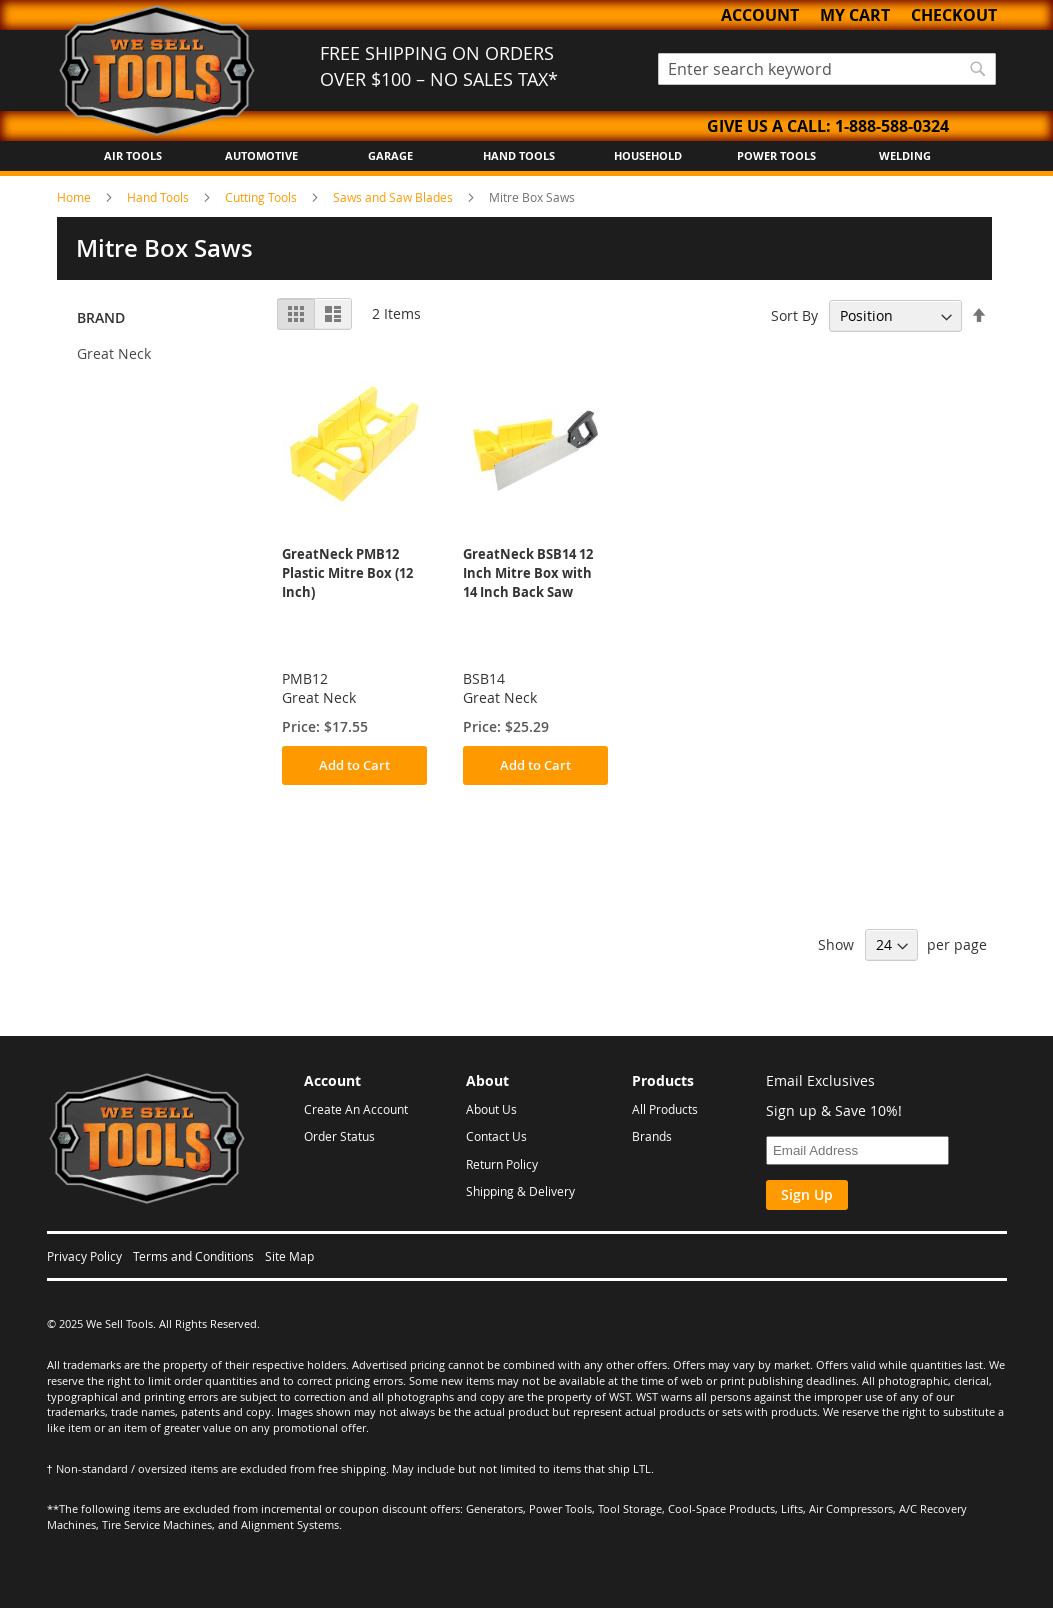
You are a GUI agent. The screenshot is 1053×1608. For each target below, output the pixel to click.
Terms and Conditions (193, 1256)
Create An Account (356, 1109)
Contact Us (496, 1136)
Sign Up (807, 1194)
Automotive (261, 155)
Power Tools (776, 155)
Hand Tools (519, 155)
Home (75, 197)
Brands (652, 1136)
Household (648, 155)
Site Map (289, 1256)
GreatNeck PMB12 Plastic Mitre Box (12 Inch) (347, 573)
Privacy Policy (84, 1256)
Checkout (954, 15)
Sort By (794, 315)
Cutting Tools (262, 197)
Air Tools (133, 155)
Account (760, 15)
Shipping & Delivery (520, 1191)
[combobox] (827, 69)
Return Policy (502, 1164)
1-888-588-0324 (892, 126)
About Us (491, 1109)
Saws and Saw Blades (394, 197)
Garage (390, 155)
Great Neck (114, 353)
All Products (665, 1109)
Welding (905, 155)
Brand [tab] (101, 317)
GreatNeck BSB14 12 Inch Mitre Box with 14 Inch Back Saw (528, 573)
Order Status (339, 1136)
